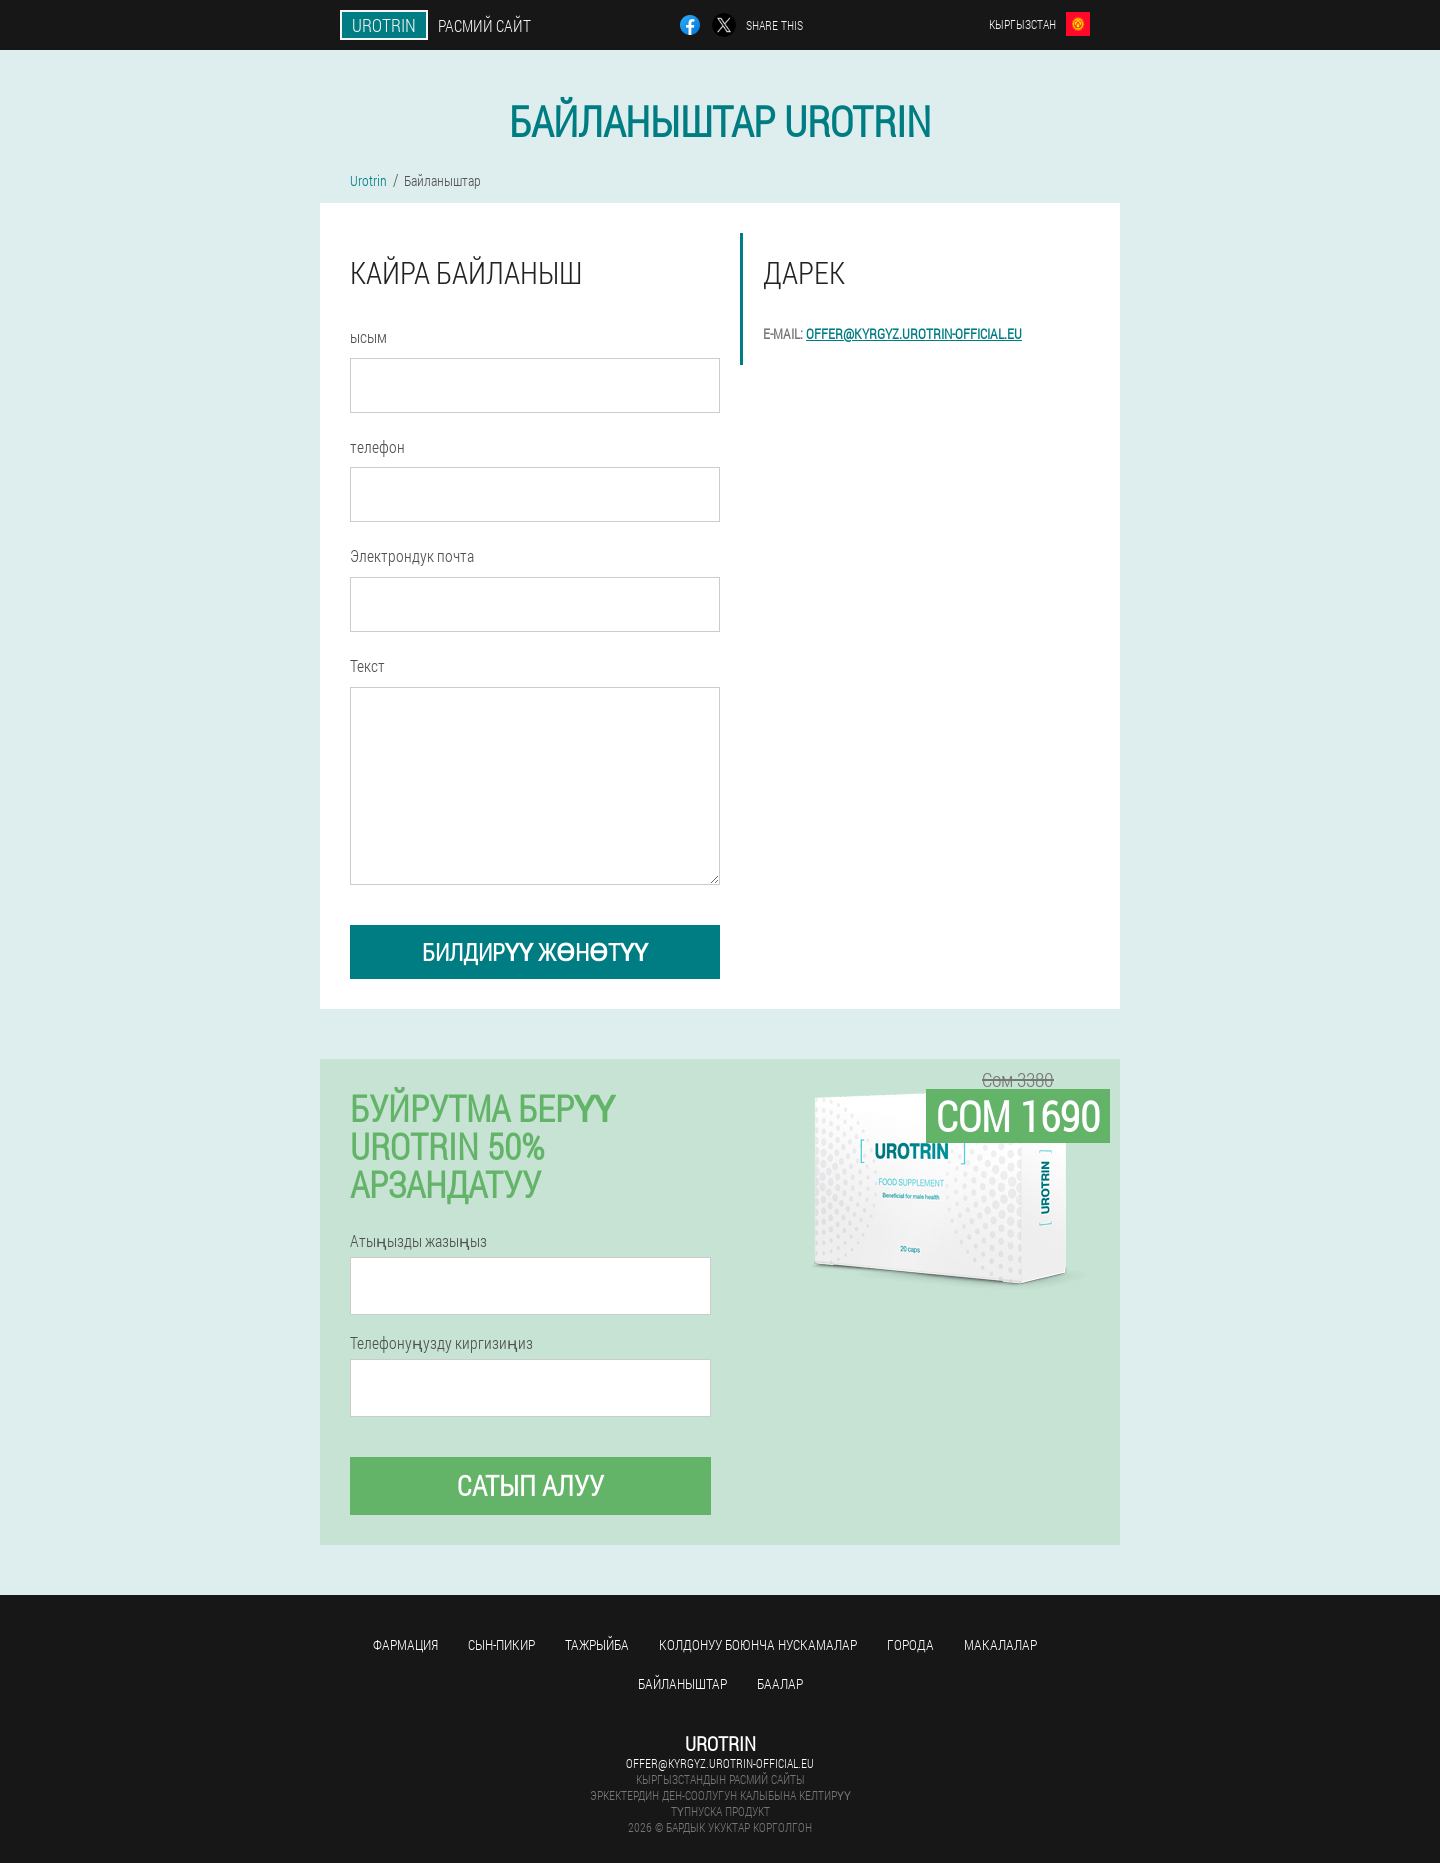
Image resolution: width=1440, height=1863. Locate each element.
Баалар (780, 1683)
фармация (405, 1644)
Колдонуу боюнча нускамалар (758, 1644)
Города (910, 1644)
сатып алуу (530, 1485)
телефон (377, 446)
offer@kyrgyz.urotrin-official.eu (914, 333)
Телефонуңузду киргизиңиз (441, 1343)
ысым (368, 336)
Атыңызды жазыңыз (418, 1241)
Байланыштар (682, 1683)
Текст (367, 665)
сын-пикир (501, 1644)
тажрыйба (597, 1644)
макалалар (1000, 1644)
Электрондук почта (412, 555)
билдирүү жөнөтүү (535, 952)
